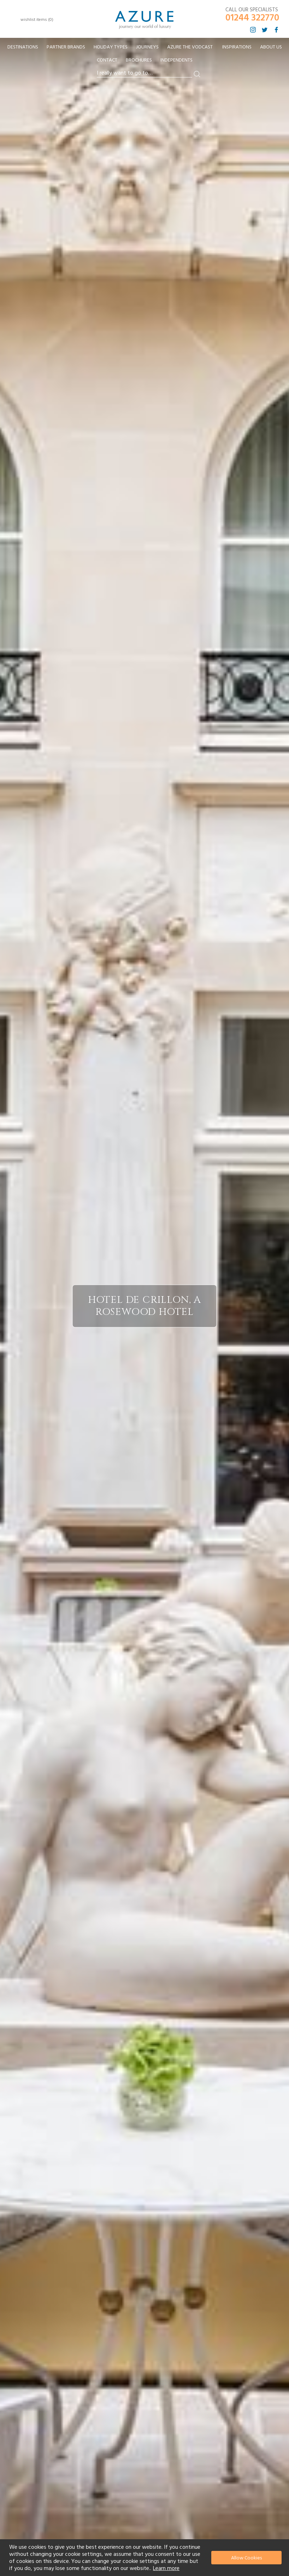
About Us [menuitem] (271, 47)
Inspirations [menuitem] (237, 47)
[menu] (144, 56)
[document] (145, 2557)
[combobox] (144, 73)
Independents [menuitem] (176, 60)
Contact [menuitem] (107, 60)
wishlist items (36, 20)
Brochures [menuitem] (139, 60)
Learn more (166, 2568)
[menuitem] (23, 47)
